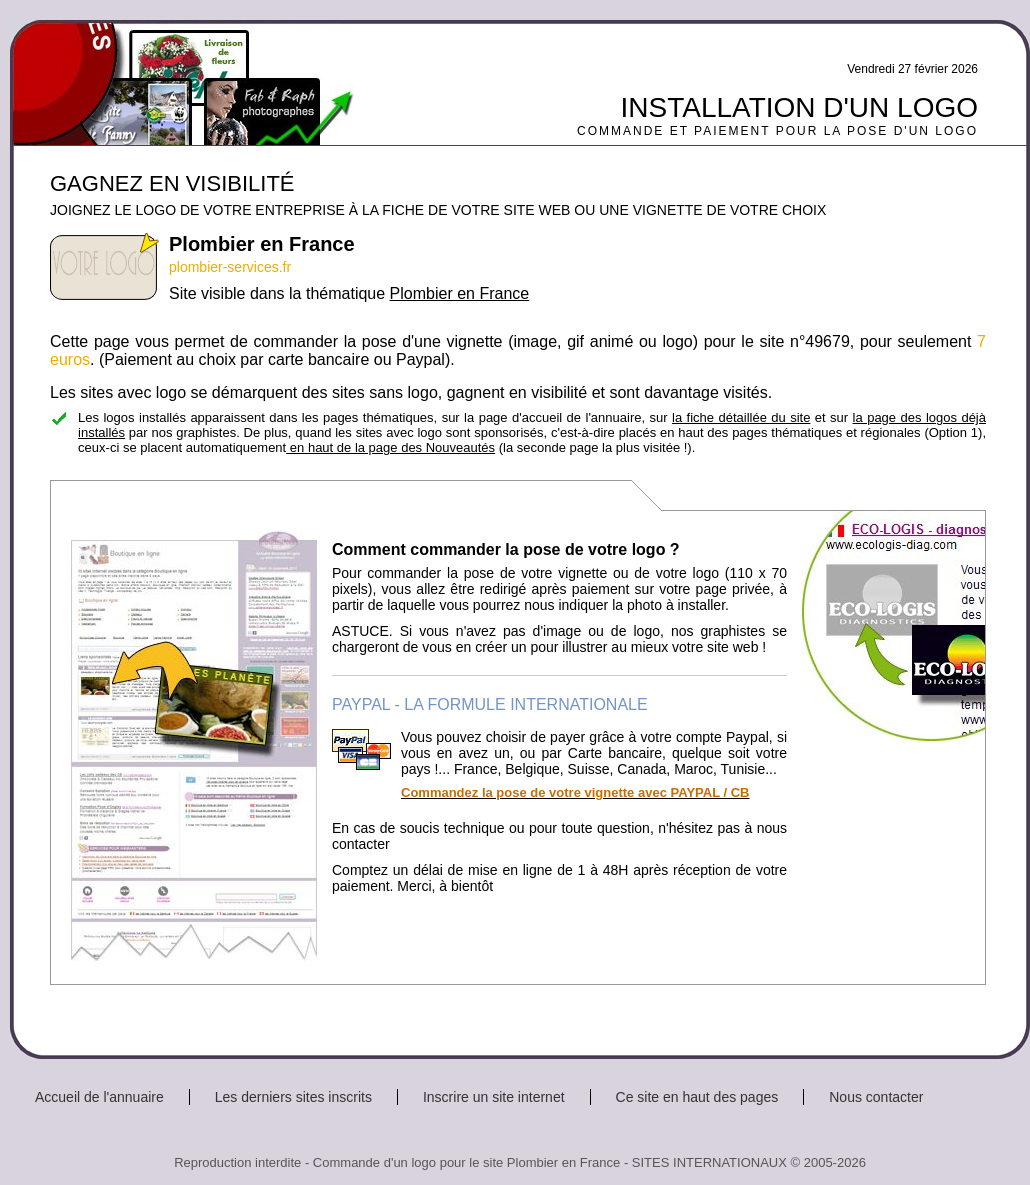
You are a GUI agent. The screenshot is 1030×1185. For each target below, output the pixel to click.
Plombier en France (460, 293)
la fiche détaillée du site (741, 417)
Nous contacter (876, 1097)
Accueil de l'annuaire (99, 1097)
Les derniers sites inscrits (293, 1097)
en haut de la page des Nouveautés (390, 447)
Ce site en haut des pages (697, 1097)
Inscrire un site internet (494, 1097)
